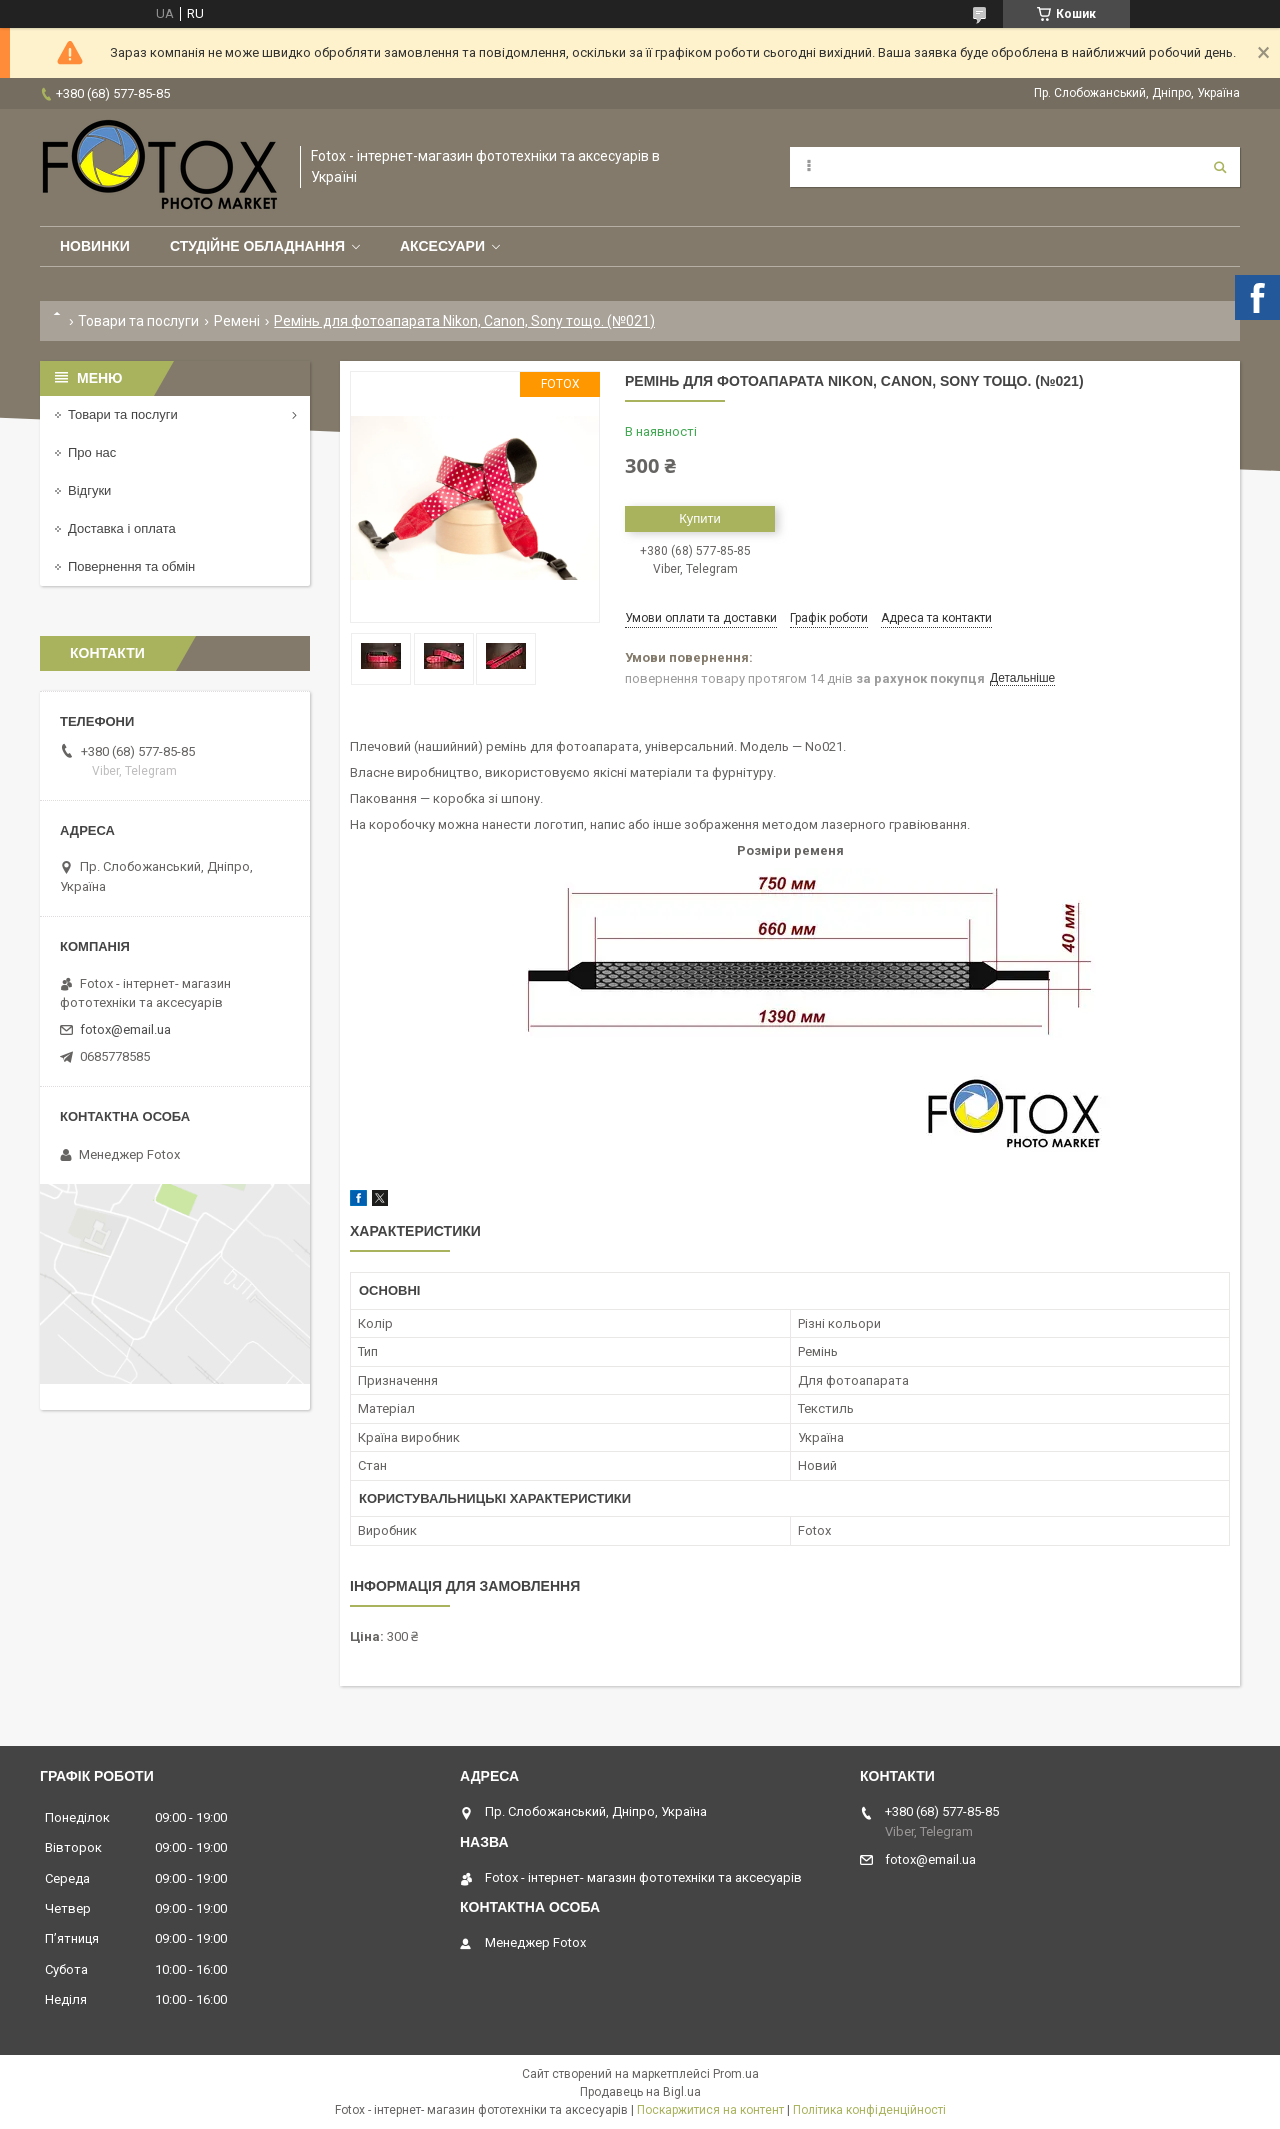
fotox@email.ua (125, 1029)
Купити (700, 518)
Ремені (237, 321)
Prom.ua (736, 2074)
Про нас (92, 452)
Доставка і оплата (122, 528)
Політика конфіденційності (869, 2110)
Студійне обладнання (257, 246)
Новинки (95, 246)
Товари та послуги (138, 321)
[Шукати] (1220, 167)
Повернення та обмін (131, 566)
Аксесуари (442, 246)
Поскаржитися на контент (710, 2110)
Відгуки (89, 490)
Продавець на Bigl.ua (640, 2092)
